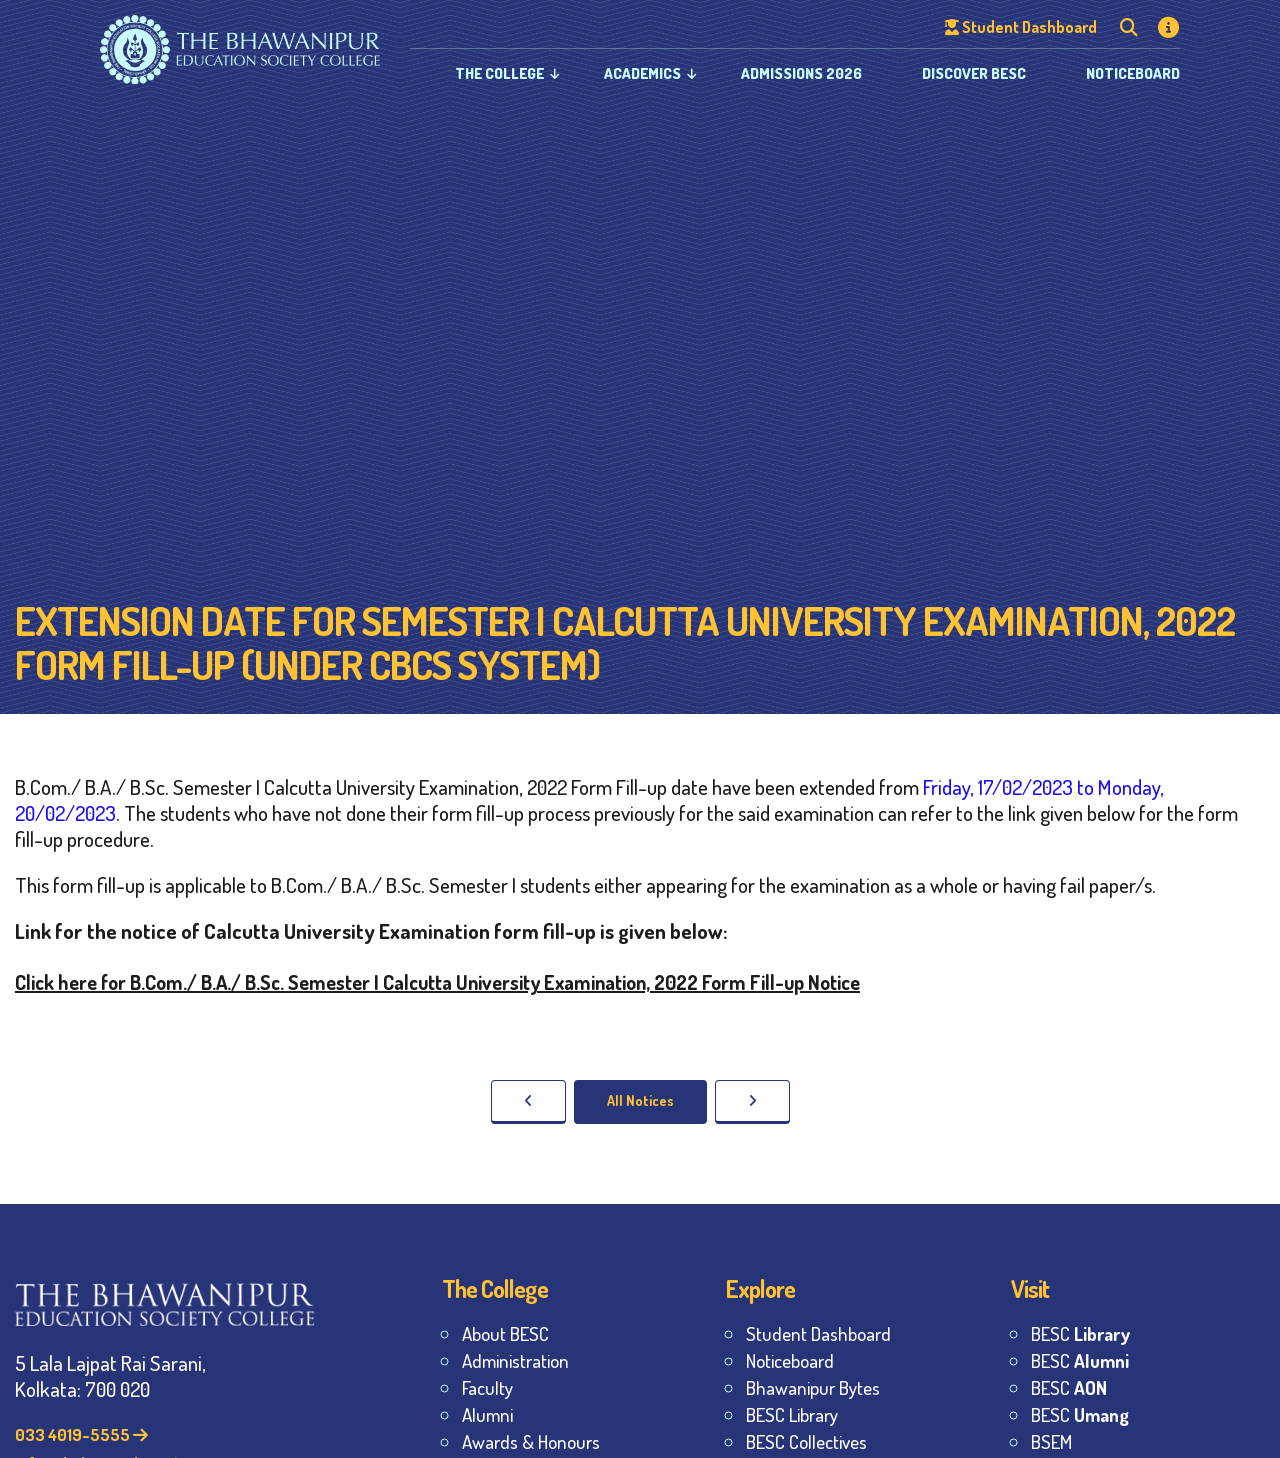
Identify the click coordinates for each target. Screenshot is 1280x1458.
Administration (515, 1360)
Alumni (487, 1414)
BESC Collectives (806, 1441)
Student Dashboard (818, 1333)
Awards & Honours (531, 1441)
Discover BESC (974, 73)
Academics (642, 73)
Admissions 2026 (801, 73)
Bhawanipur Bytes (813, 1387)
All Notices (640, 1100)
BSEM (1051, 1441)
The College (499, 73)
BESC (1080, 1333)
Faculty (487, 1387)
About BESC (505, 1333)
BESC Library (792, 1414)
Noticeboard (1133, 73)
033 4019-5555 (81, 1434)
